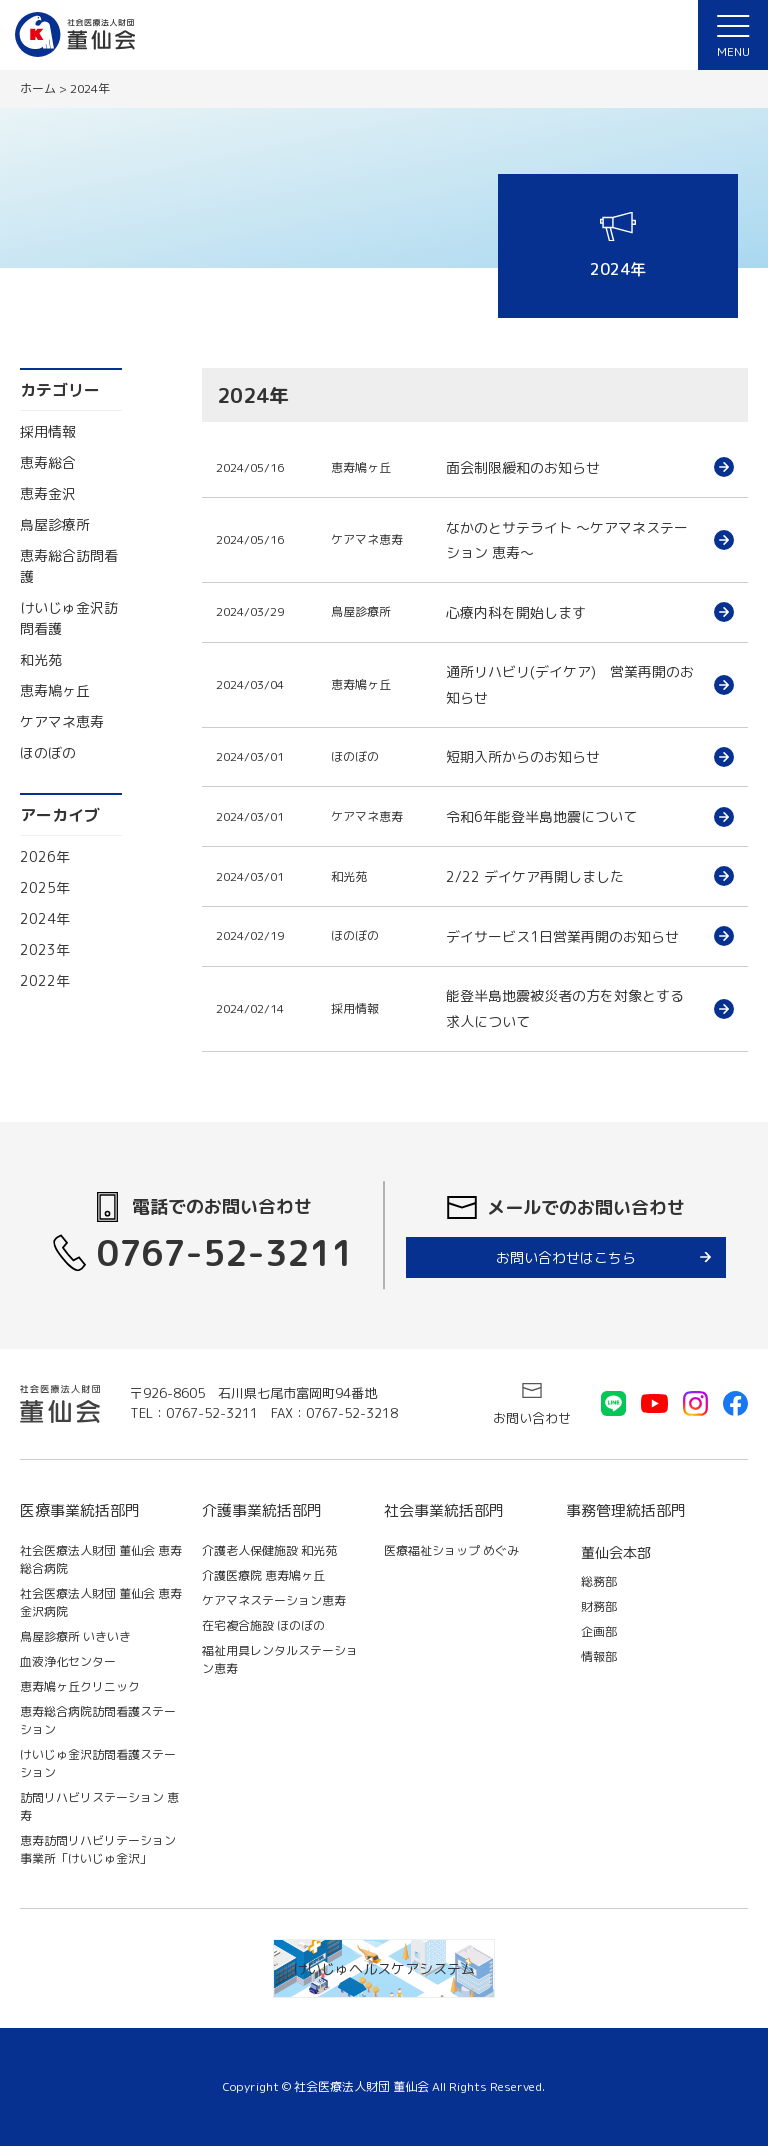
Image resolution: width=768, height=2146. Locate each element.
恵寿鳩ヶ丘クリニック (80, 1686)
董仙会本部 (616, 1552)
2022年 (45, 980)
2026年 (45, 856)
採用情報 (48, 431)
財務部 (599, 1606)
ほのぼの (48, 752)
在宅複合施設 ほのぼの (263, 1625)
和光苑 (41, 659)
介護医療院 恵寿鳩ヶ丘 (263, 1575)
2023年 (45, 949)
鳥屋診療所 (55, 524)
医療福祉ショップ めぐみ (451, 1550)
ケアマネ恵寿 (62, 721)
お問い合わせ (532, 1418)
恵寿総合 (48, 462)
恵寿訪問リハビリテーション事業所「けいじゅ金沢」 (98, 1849)
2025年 (45, 887)
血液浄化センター (68, 1661)
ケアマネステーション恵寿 (274, 1600)
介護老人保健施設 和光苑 (269, 1550)
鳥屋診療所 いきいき (75, 1636)
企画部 (599, 1631)
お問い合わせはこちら (566, 1257)
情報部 (599, 1656)
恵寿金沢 (48, 493)
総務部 (599, 1581)
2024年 (45, 918)
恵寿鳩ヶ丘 (55, 690)
